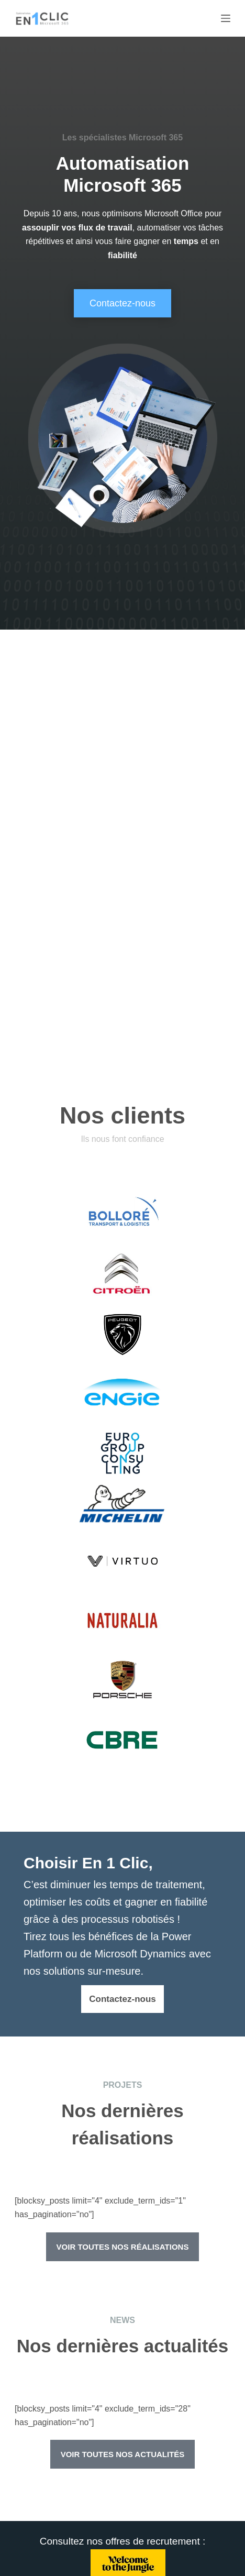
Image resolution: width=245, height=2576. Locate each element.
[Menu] (225, 18)
